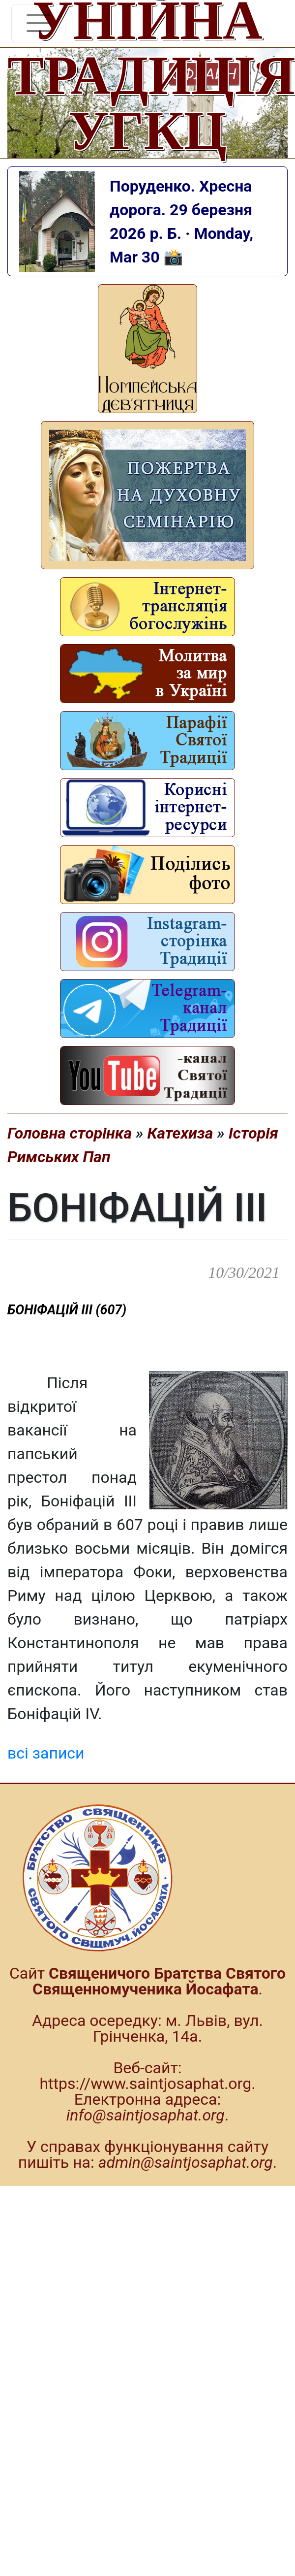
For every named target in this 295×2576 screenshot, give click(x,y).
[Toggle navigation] (38, 23)
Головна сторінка (69, 1133)
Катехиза (180, 1133)
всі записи (46, 1753)
